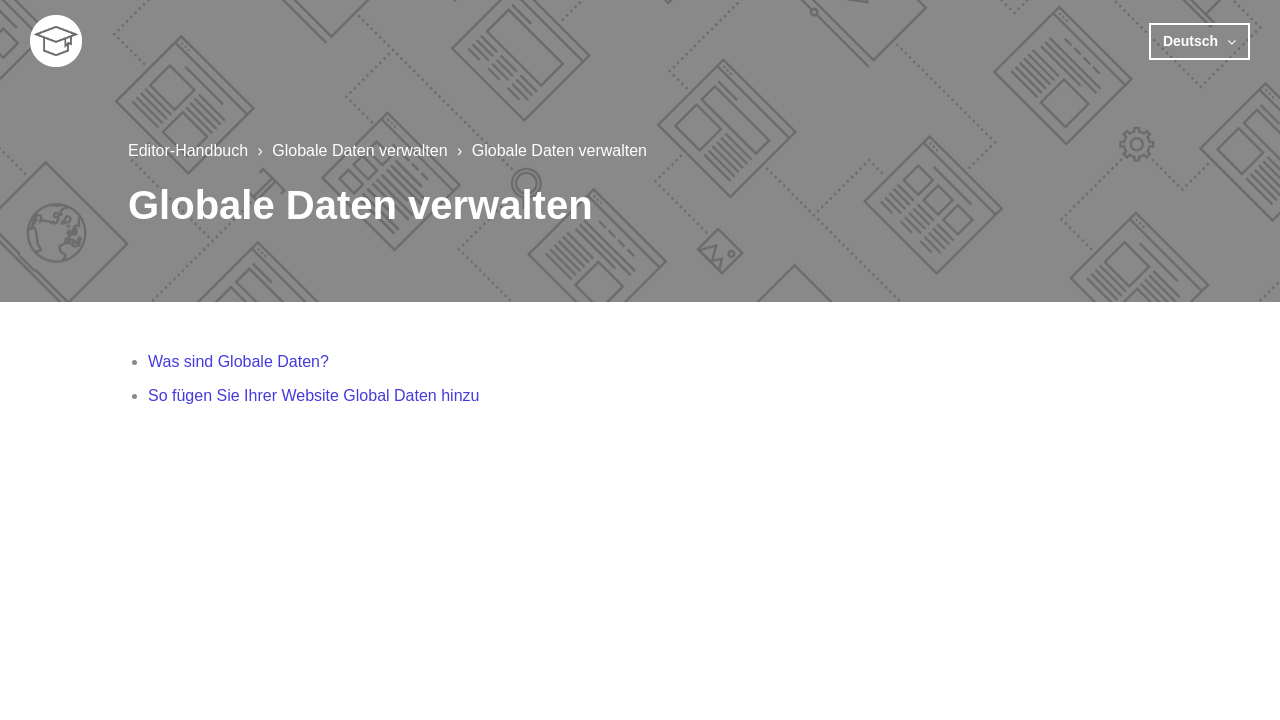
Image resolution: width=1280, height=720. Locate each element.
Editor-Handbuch (188, 150)
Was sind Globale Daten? (238, 361)
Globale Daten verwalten (359, 150)
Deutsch (1192, 41)
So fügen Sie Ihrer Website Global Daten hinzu (313, 395)
